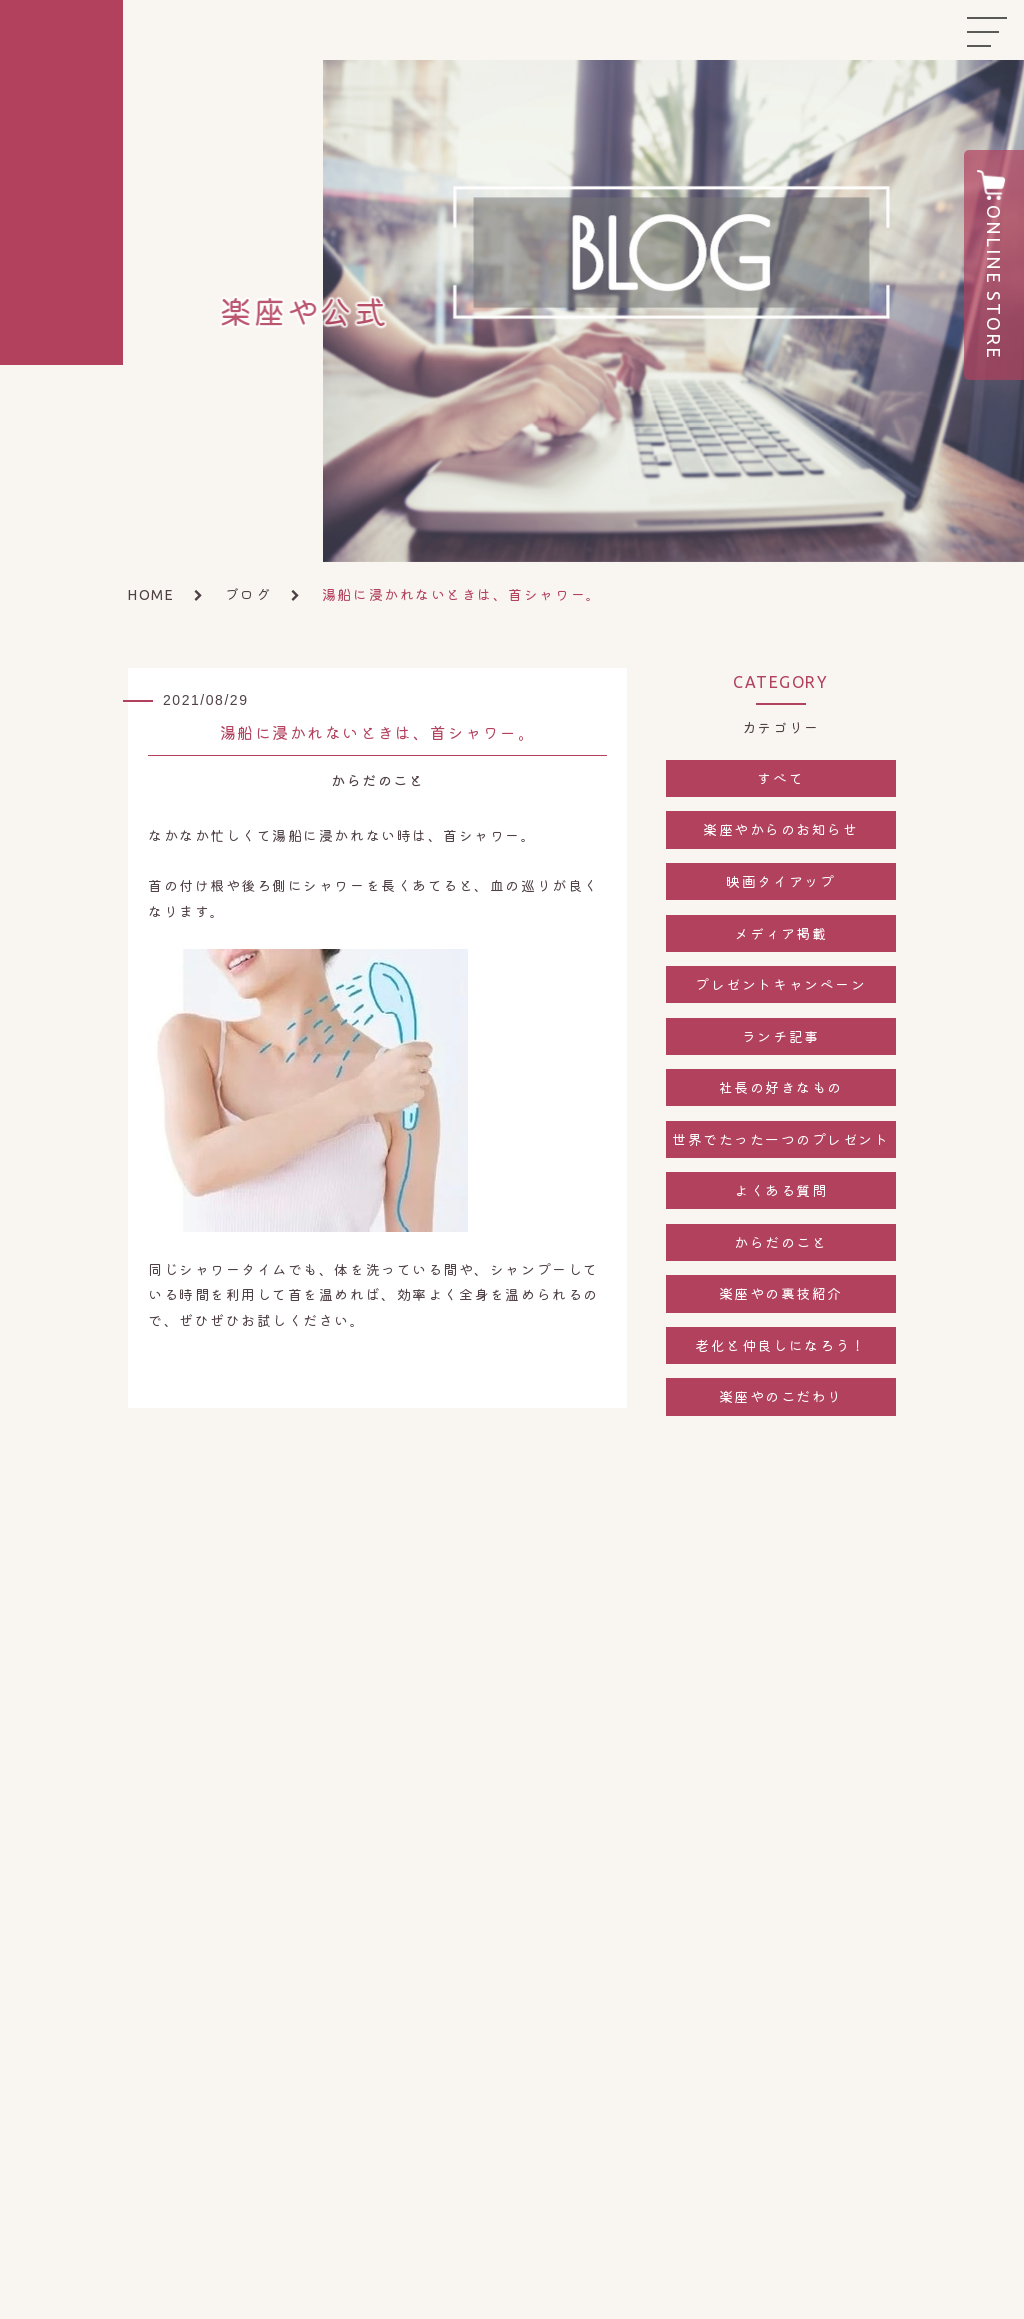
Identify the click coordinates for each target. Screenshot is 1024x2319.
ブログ (248, 594)
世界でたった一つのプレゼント (781, 1139)
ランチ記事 (781, 1036)
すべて (780, 778)
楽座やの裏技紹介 (781, 1293)
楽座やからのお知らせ (780, 829)
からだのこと (780, 1242)
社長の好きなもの (781, 1087)
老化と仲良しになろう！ (780, 1345)
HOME (151, 595)
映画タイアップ (780, 881)
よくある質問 (780, 1190)
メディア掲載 (780, 933)
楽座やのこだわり (781, 1396)
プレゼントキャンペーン (780, 984)
